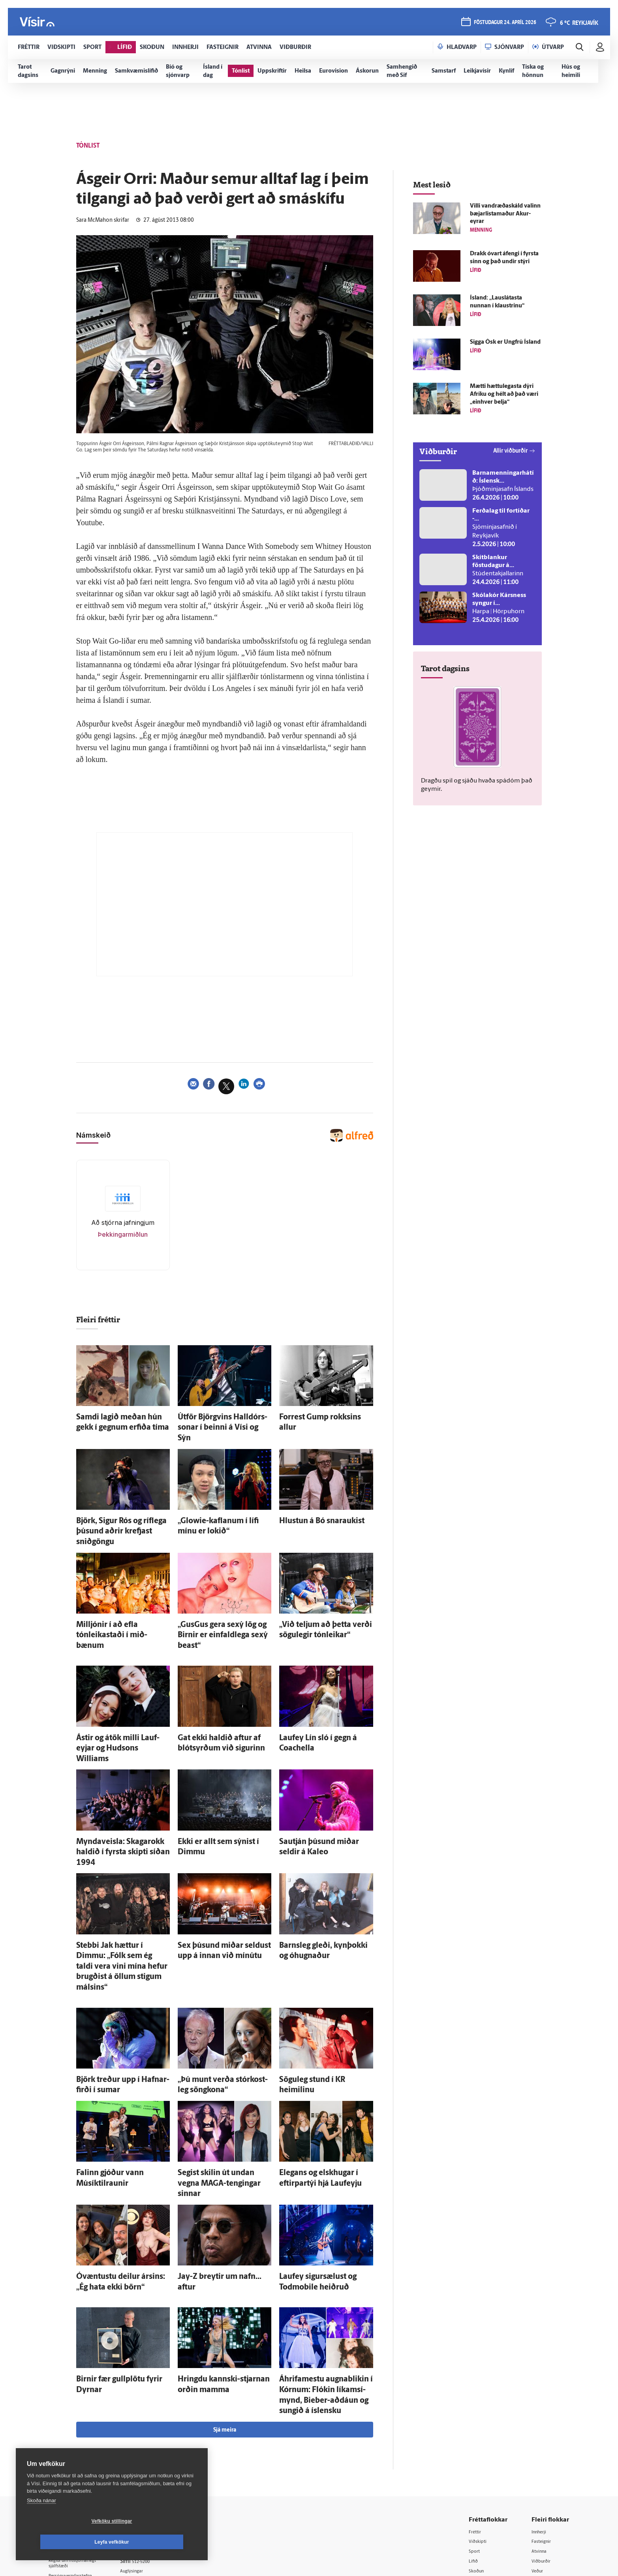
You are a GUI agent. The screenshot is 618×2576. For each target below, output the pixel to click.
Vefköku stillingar (65, 2542)
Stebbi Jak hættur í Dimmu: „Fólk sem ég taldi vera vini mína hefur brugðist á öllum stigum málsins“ (120, 1873)
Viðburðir (544, 2418)
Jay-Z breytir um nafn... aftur (216, 2147)
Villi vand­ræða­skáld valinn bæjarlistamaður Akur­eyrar (505, 214)
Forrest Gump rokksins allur (316, 1416)
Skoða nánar (41, 2521)
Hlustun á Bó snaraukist (310, 1504)
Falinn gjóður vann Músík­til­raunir (120, 2059)
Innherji (542, 2388)
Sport (476, 2408)
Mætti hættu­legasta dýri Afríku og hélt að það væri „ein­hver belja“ (504, 394)
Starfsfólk (145, 2468)
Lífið (475, 2418)
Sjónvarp (481, 2438)
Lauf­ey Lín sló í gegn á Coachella (321, 1689)
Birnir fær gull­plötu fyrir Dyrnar (118, 2244)
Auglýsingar (147, 2427)
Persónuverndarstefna (76, 2434)
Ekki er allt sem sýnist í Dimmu (218, 1777)
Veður (539, 2428)
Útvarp (478, 2448)
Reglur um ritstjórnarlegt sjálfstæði (79, 2421)
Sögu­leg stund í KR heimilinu (317, 1971)
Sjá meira (224, 2286)
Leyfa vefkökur (158, 2542)
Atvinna (541, 2408)
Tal (535, 2468)
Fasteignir (544, 2397)
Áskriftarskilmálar (154, 2457)
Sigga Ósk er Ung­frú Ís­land (505, 342)
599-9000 (72, 2464)
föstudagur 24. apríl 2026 (503, 24)
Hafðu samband (152, 2437)
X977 (538, 2458)
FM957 (540, 2448)
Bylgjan (541, 2438)
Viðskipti (481, 2397)
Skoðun (479, 2428)
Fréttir (477, 2388)
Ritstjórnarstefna (154, 2448)
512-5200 (157, 2417)
